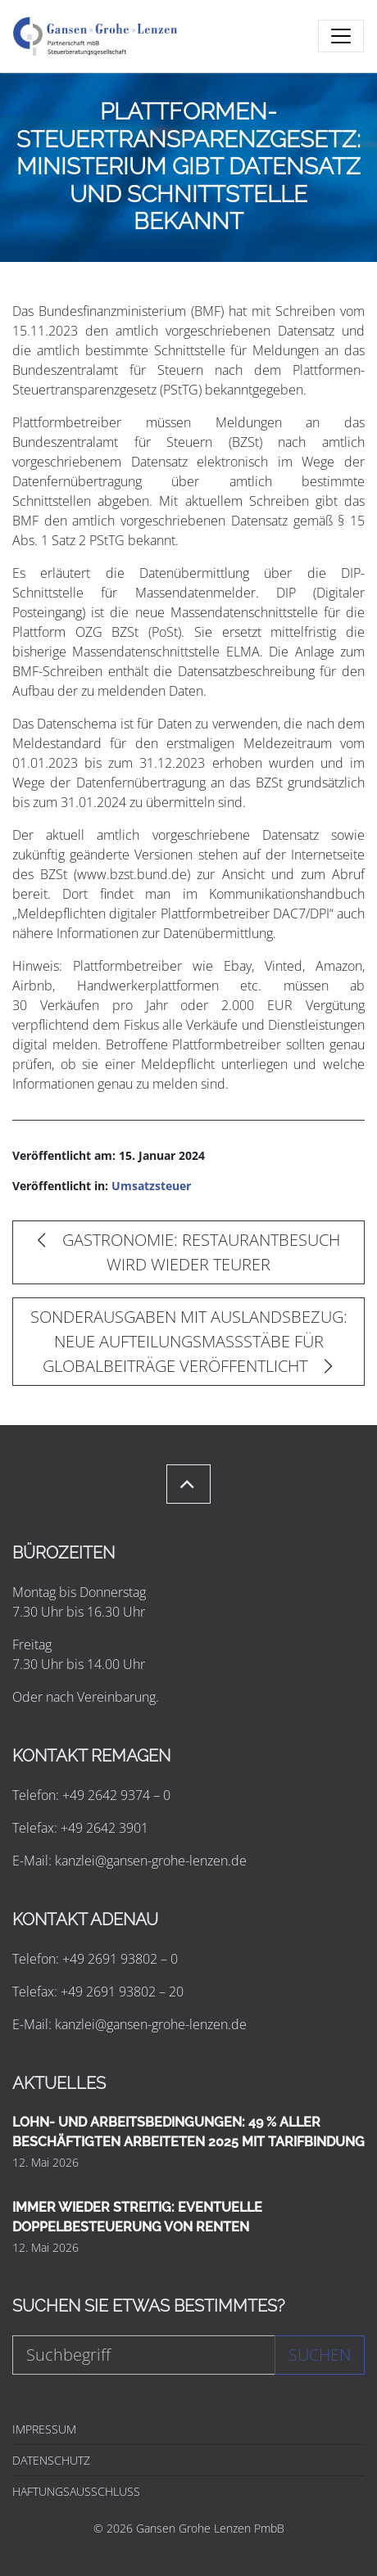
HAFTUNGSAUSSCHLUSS (76, 2491)
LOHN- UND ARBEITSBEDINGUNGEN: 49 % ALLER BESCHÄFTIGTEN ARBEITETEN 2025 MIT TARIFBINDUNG (188, 2132)
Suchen (319, 2355)
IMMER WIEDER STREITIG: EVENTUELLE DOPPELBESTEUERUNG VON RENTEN (137, 2217)
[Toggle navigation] (341, 36)
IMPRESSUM (44, 2429)
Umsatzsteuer (151, 1185)
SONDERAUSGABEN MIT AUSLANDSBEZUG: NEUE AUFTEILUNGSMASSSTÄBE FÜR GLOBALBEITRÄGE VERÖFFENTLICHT (188, 1341)
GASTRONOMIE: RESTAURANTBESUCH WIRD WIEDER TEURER (189, 1252)
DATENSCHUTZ (51, 2460)
